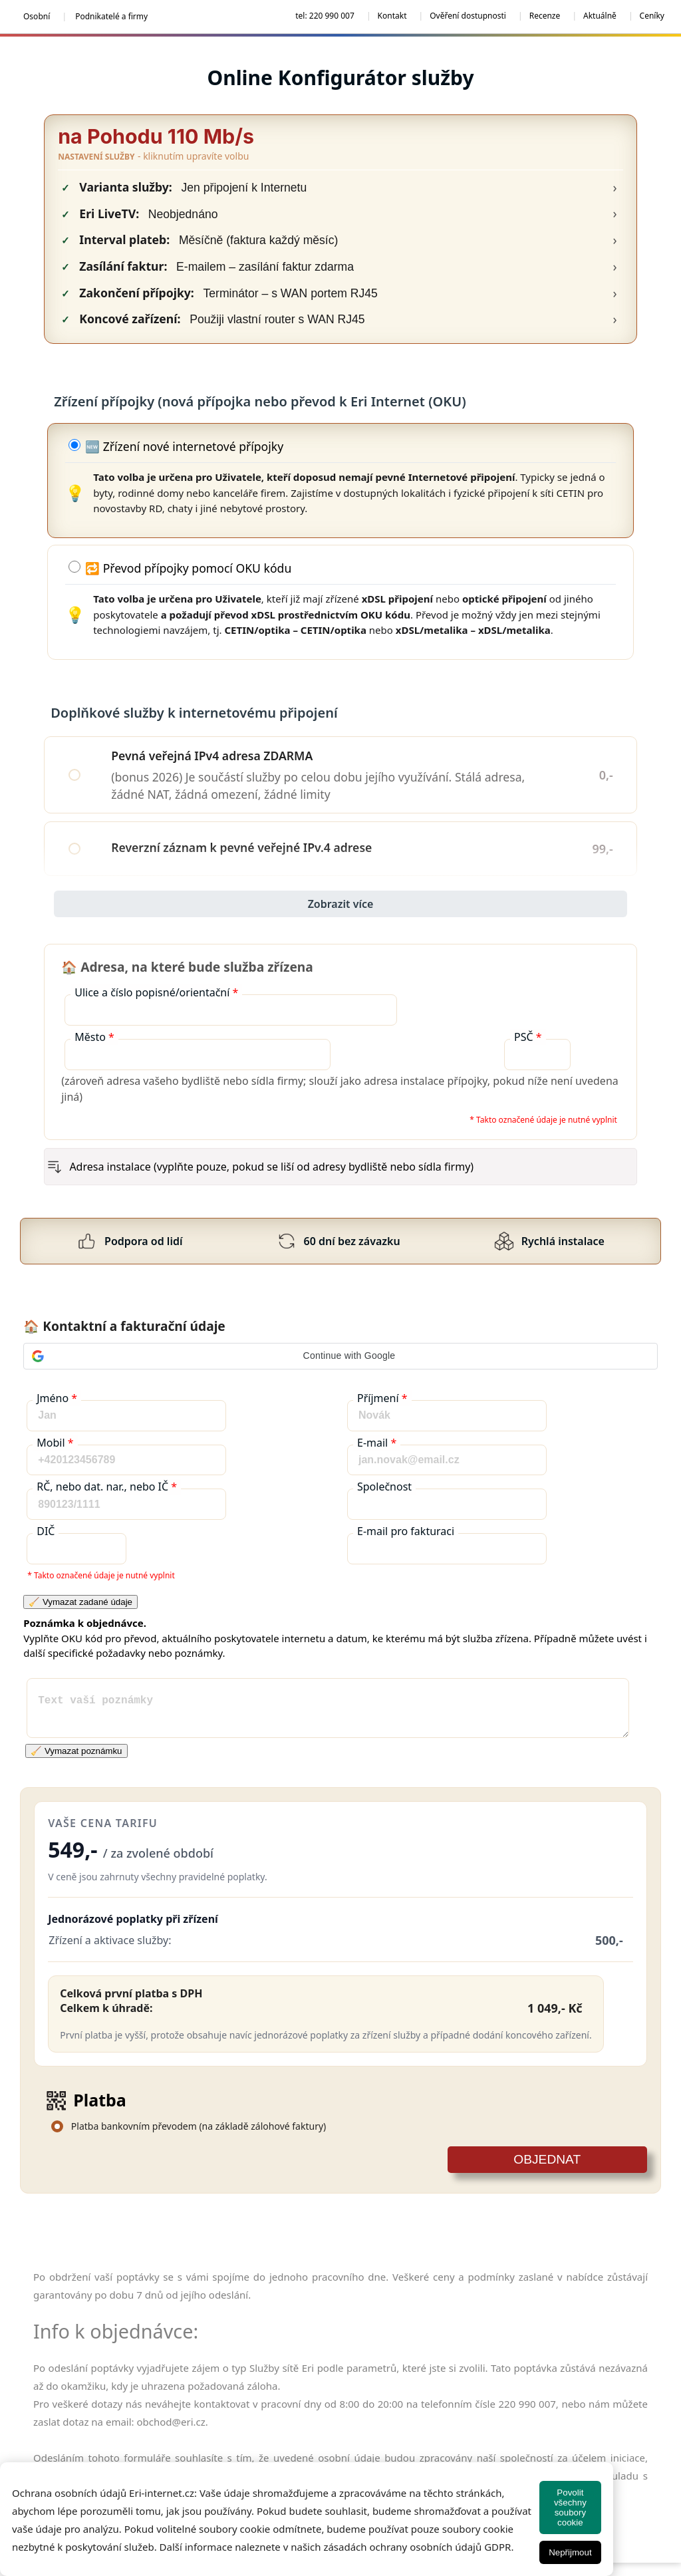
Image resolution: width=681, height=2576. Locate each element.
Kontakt (392, 15)
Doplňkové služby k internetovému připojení (337, 713)
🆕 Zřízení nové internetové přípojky (184, 446)
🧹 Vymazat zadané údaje (80, 1602)
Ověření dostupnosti (468, 15)
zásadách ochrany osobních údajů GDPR (417, 2546)
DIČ (46, 1531)
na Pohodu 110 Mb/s (156, 136)
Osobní (36, 16)
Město (94, 1037)
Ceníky (652, 15)
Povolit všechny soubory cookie (570, 2507)
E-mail (376, 1442)
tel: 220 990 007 (324, 15)
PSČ (528, 1037)
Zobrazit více (341, 904)
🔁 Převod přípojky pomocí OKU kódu (188, 568)
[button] (340, 1356)
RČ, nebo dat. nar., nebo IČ (107, 1486)
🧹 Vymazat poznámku (76, 1751)
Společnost (384, 1486)
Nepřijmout (570, 2552)
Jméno (57, 1398)
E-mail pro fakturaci (405, 1531)
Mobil (55, 1442)
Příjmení (382, 1398)
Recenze (545, 15)
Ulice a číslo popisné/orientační (156, 992)
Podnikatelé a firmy (111, 16)
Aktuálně (599, 15)
